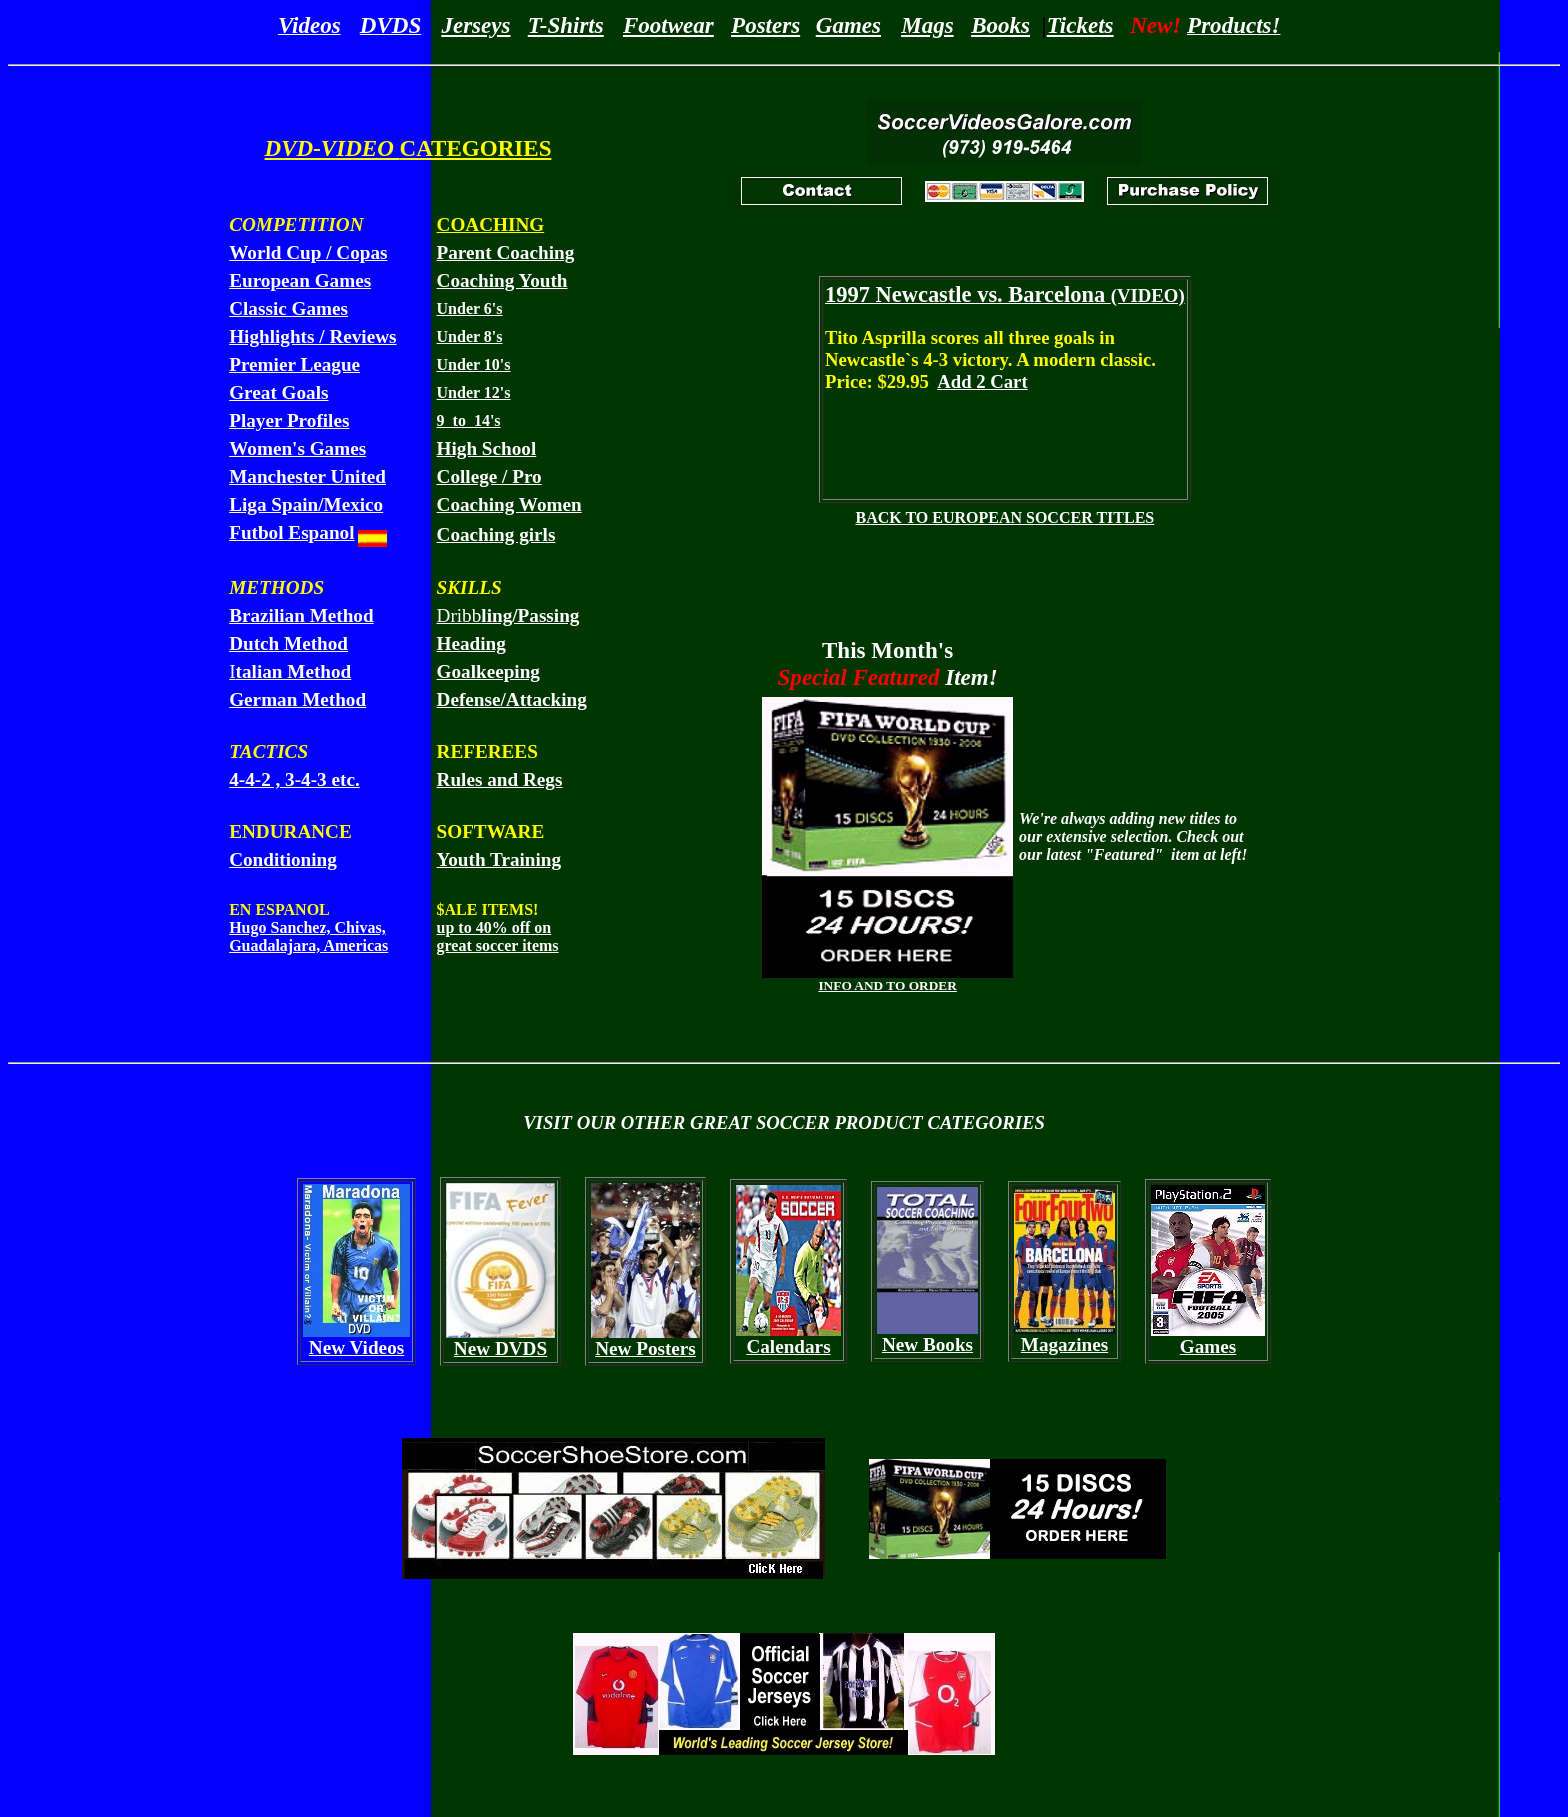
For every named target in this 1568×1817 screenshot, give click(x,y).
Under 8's (470, 336)
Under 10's (474, 364)
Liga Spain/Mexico (306, 504)
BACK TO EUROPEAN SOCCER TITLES (1004, 517)
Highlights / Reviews (312, 336)
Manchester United (307, 476)
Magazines (1064, 1344)
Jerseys (475, 25)
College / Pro (489, 476)
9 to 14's (469, 420)
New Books (927, 1344)
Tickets (1080, 25)
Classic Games (288, 308)
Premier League (294, 364)
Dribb (508, 615)
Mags (927, 25)
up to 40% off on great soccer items (498, 936)
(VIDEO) (1005, 295)
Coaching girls (496, 534)
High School (487, 448)
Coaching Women (509, 504)
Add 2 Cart (982, 381)
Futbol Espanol (291, 532)
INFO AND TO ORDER (887, 985)
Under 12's (474, 392)
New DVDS (500, 1348)
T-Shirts (566, 25)
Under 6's (470, 308)
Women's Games (297, 448)
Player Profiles (289, 420)
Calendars (788, 1346)
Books (1000, 25)
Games (848, 25)
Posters (765, 25)
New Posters (645, 1348)
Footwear (668, 25)
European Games (300, 280)
